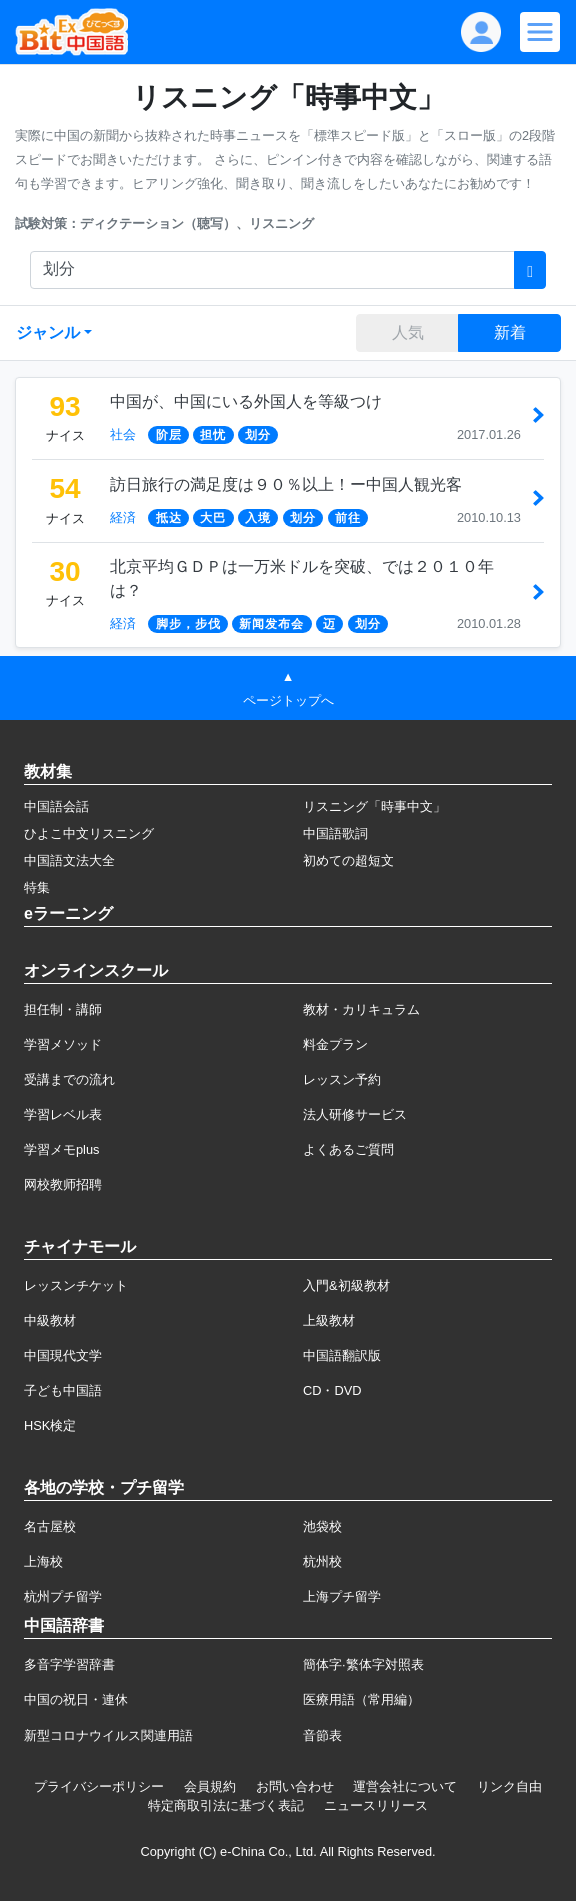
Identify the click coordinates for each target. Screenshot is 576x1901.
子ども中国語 (63, 1390)
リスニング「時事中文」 (374, 806)
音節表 (322, 1735)
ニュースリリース (376, 1805)
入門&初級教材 (346, 1285)
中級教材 (50, 1320)
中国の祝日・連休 (76, 1699)
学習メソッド (63, 1044)
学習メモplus (61, 1149)
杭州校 (322, 1561)
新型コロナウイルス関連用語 (108, 1735)
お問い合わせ (295, 1786)
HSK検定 (50, 1425)
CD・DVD (332, 1390)
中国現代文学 (63, 1355)
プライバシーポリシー (99, 1786)
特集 (37, 887)
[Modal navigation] (540, 32)
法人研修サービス (355, 1114)
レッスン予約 (342, 1079)
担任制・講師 (63, 1009)
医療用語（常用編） (361, 1699)
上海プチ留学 (342, 1596)
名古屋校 (50, 1526)
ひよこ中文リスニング (89, 833)
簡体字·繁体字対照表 (363, 1664)
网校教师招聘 (63, 1184)
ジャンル (48, 332)
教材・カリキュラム (361, 1009)
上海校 (43, 1561)
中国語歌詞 (335, 833)
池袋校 (322, 1526)
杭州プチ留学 (63, 1596)
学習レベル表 (63, 1114)
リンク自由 (509, 1786)
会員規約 (210, 1786)
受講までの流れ (69, 1079)
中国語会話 (56, 806)
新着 (510, 332)
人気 (408, 332)
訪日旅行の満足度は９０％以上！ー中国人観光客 (286, 484)
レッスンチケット (76, 1285)
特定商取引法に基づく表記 (226, 1805)
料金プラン (335, 1044)
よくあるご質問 (348, 1149)
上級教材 (329, 1320)
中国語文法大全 (69, 860)
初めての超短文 (348, 860)
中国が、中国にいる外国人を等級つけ (246, 401)
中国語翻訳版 (342, 1355)
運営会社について (405, 1786)
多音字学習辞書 (69, 1664)
